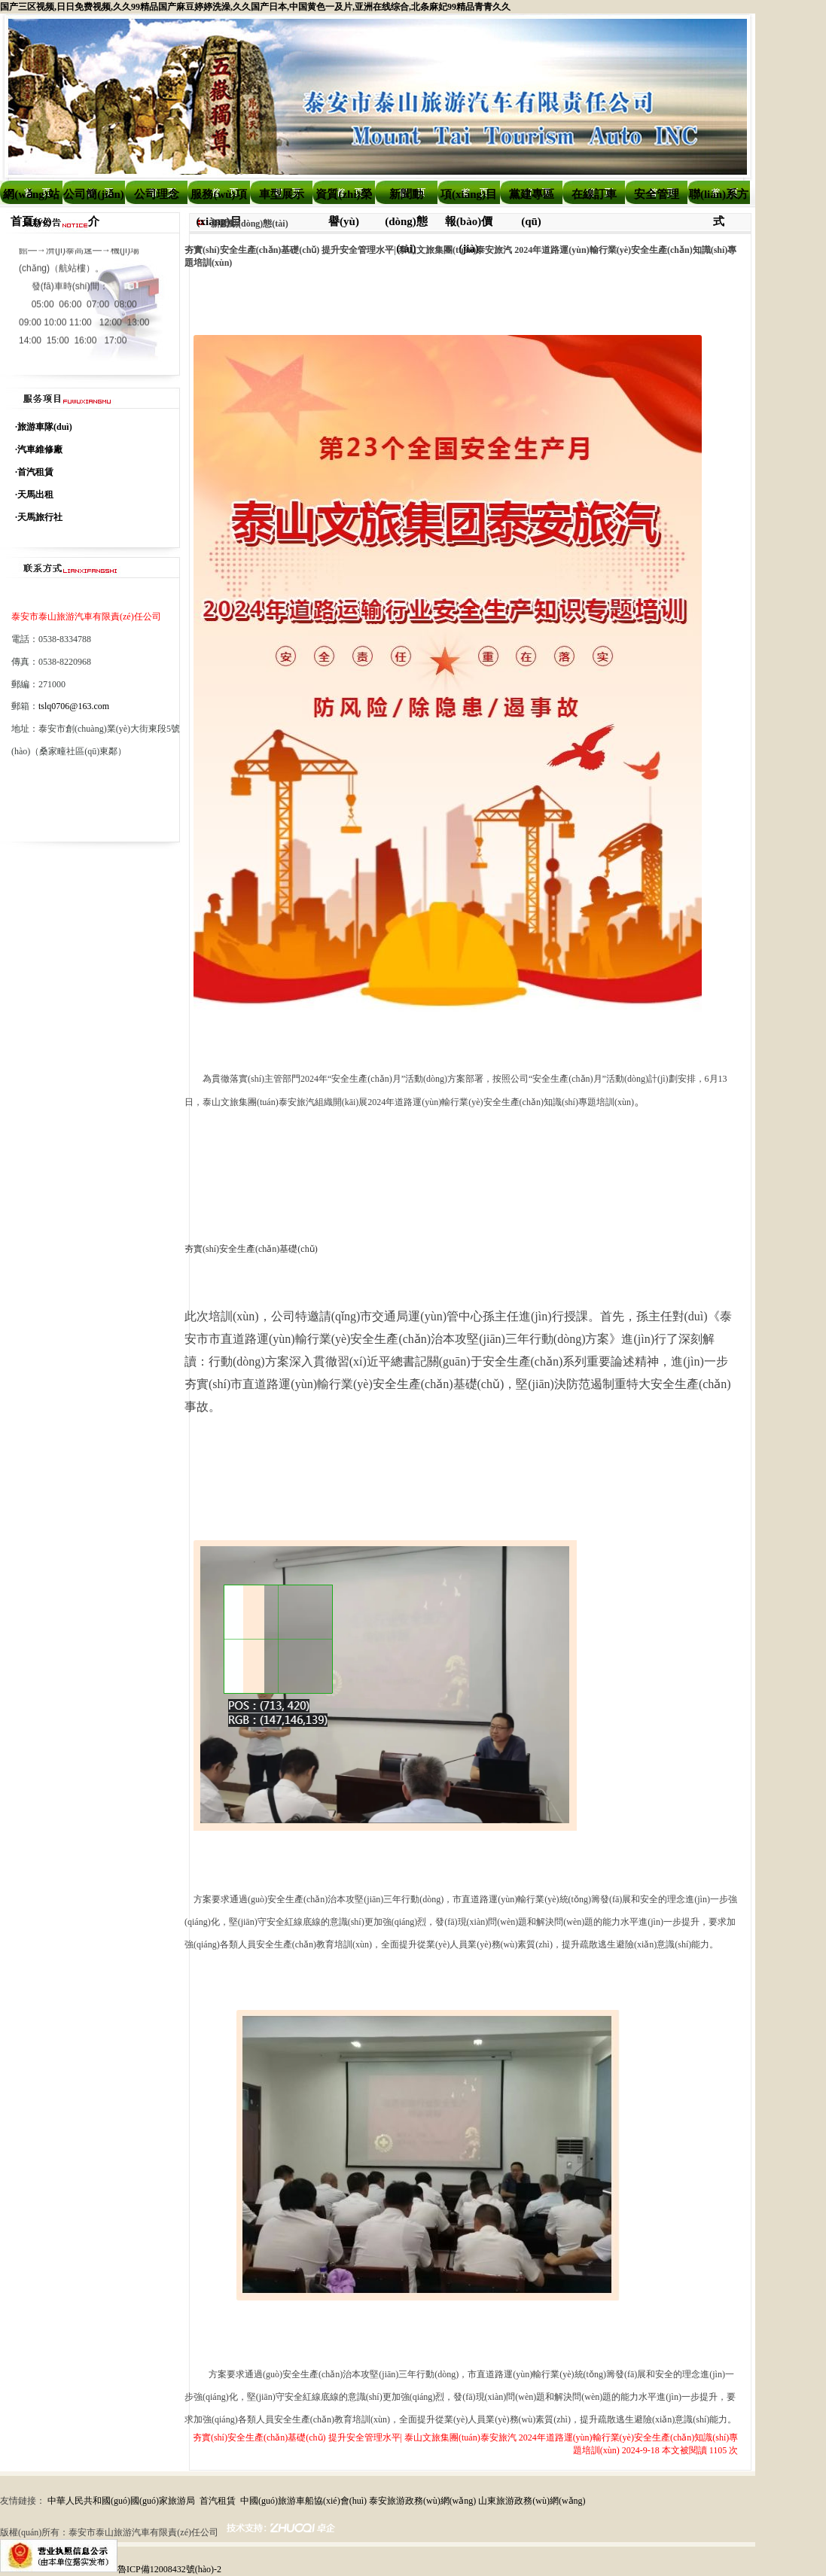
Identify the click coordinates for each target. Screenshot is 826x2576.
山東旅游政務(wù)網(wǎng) (531, 2500)
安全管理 (656, 194)
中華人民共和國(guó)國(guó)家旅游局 (121, 2500)
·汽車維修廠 (38, 449)
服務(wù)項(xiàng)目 (218, 198)
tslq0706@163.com (73, 706)
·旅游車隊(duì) (43, 427)
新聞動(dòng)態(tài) (406, 198)
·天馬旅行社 (38, 517)
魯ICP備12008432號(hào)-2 (169, 2569)
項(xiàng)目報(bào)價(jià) (468, 198)
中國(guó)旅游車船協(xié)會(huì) (303, 2500)
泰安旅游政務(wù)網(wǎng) (422, 2500)
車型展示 (281, 194)
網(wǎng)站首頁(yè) (31, 198)
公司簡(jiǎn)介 (93, 198)
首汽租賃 (218, 2500)
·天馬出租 (34, 494)
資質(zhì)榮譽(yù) (343, 198)
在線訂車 (594, 194)
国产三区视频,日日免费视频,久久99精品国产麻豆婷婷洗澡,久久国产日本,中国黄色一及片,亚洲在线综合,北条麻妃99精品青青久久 (255, 7)
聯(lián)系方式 (718, 198)
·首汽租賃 (34, 472)
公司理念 (156, 194)
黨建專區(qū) (531, 198)
